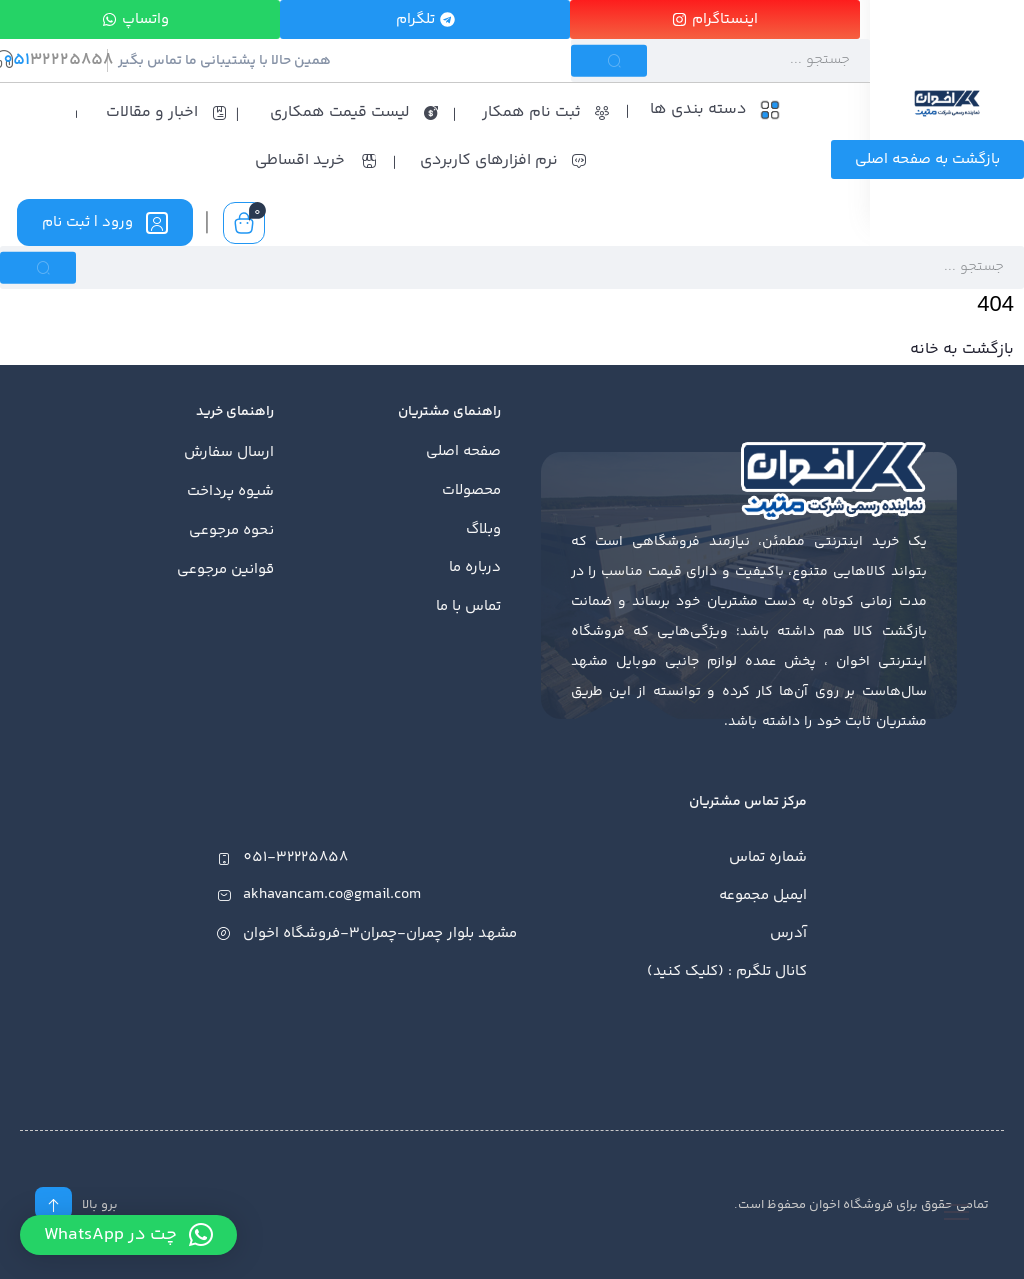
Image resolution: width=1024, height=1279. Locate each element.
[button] (128, 1235)
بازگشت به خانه (962, 349)
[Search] (720, 60)
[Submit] (609, 60)
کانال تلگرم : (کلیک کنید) (726, 971)
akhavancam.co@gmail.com (332, 895)
